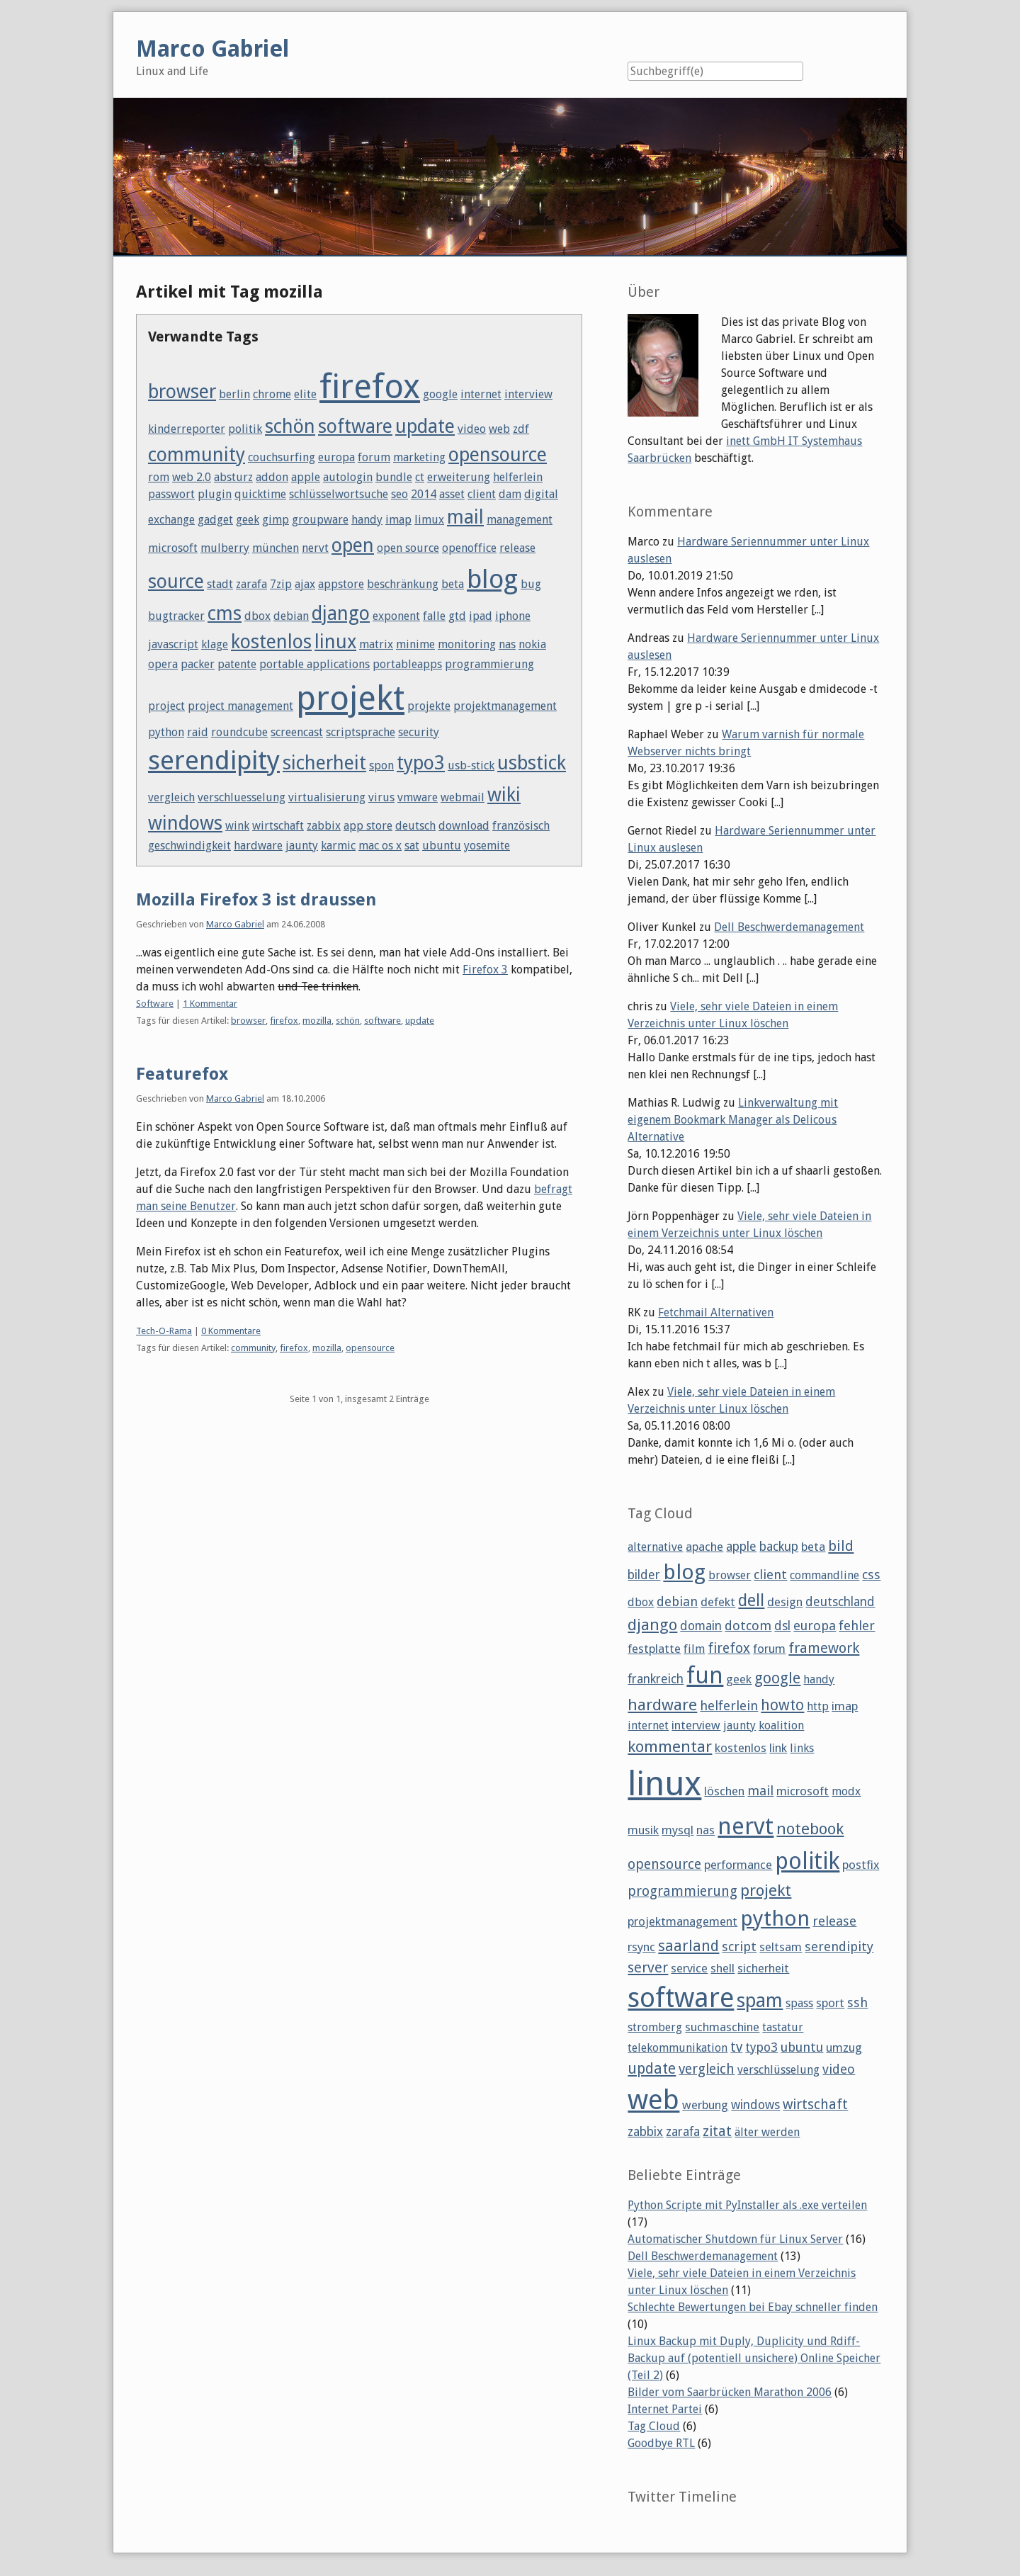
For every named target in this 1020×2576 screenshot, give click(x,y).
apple (305, 477)
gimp (275, 519)
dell (751, 1600)
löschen (724, 1791)
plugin (215, 494)
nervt (315, 548)
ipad (480, 616)
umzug (844, 2047)
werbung (705, 2105)
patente (236, 664)
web (499, 429)
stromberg (655, 2027)
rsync (641, 1947)
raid (197, 732)
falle (434, 616)
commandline (824, 1575)
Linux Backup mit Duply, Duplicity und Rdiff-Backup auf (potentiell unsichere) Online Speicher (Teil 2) (754, 2358)
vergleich (171, 797)
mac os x (380, 845)
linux (335, 642)
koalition (781, 1725)
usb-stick (471, 765)
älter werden (767, 2132)
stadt (220, 584)
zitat (717, 2131)
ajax (305, 584)
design (785, 1602)
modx (846, 1791)
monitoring (467, 644)
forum (374, 457)
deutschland (840, 1602)
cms (225, 613)
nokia (532, 644)
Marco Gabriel (235, 924)
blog (492, 578)
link (778, 1748)
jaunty (301, 845)
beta (452, 584)
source (176, 581)
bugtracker (176, 616)
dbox (257, 616)
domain (701, 1626)
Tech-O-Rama (164, 1331)
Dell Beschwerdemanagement (789, 927)
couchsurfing (281, 457)
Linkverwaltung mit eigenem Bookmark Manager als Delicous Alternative (733, 1119)
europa (336, 457)
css (871, 1574)
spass (799, 2003)
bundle (393, 477)
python (166, 732)
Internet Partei (665, 2409)
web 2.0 (191, 477)
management (519, 519)
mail (465, 517)
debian (291, 616)
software (355, 426)
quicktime (260, 494)
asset (452, 494)
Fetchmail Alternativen (716, 1312)
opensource (497, 454)
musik (643, 1830)
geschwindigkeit (189, 845)
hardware (258, 845)
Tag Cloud (654, 2426)
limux (429, 519)
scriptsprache (360, 732)
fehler (857, 1625)
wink (237, 825)
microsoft (173, 548)
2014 (423, 494)
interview (528, 394)
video (472, 429)
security (418, 732)
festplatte (654, 1649)
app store (368, 825)
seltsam (780, 1947)
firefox (369, 386)
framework (823, 1647)
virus (381, 797)
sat (411, 845)
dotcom (748, 1625)
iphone (513, 616)
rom (158, 477)
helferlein (518, 477)
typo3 (421, 763)
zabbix (324, 825)
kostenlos (271, 642)
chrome (272, 394)
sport (830, 2003)
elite (305, 394)
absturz (233, 477)
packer (198, 664)
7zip (281, 584)
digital (541, 494)
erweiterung (458, 477)
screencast (297, 732)
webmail (462, 797)
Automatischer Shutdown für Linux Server (735, 2239)
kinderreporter (186, 429)
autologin (348, 477)
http (818, 1706)
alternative (655, 1547)
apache (704, 1547)
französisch (521, 825)
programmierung (489, 664)
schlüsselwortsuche (338, 494)
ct (419, 477)
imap (398, 519)
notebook (810, 1828)
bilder (644, 1575)
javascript (173, 644)
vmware (417, 797)
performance (738, 1865)
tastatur (782, 2027)
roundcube (239, 732)
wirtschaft (278, 825)
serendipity (214, 760)
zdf (521, 429)
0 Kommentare (231, 1331)
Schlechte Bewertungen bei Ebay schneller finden (753, 2307)
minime (415, 644)
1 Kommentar (210, 1003)
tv (736, 2047)
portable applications (314, 664)
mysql (677, 1830)
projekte (428, 706)
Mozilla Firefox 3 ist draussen (256, 900)
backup (778, 1547)
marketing (419, 457)
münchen (275, 548)
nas (507, 644)
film (694, 1649)
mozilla (317, 1020)
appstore (341, 584)
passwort (171, 494)
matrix (376, 644)
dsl (782, 1626)
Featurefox (182, 1074)
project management (240, 706)
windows (185, 823)
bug (531, 584)
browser (182, 391)
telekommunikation (677, 2048)
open (353, 545)
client (482, 494)
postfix (860, 1865)
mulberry (224, 548)
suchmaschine (722, 2027)
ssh (857, 2002)
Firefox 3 (485, 969)
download (463, 825)
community (196, 454)
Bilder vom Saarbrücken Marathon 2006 (730, 2392)
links (802, 1748)
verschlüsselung (778, 2070)
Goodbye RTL (661, 2443)
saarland (688, 1946)
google (440, 394)
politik (245, 429)
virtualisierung (327, 797)
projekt (350, 698)
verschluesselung (241, 797)
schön (290, 426)
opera (163, 664)
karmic (338, 845)
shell (722, 1968)
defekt (718, 1602)
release (517, 548)
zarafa (251, 584)
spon (381, 765)
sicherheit (324, 763)
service (689, 1968)
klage (214, 644)
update (425, 426)
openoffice (469, 548)
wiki (504, 795)
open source (408, 548)
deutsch (415, 825)
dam (510, 494)
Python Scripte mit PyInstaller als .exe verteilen (747, 2205)
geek (247, 519)
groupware (320, 519)
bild (841, 1545)
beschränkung (402, 584)
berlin (234, 394)
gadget (215, 519)
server (648, 1967)
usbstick (531, 763)
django (341, 613)
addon (272, 477)
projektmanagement (505, 706)
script (739, 1946)
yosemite (487, 845)
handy (366, 519)
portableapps (407, 664)
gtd (457, 616)
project (166, 706)
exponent (396, 616)
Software (155, 1003)
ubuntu (441, 845)
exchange (171, 519)
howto (782, 1705)
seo (399, 494)
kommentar (670, 1746)
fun (704, 1675)
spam (760, 2000)
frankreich (656, 1679)
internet (481, 394)
